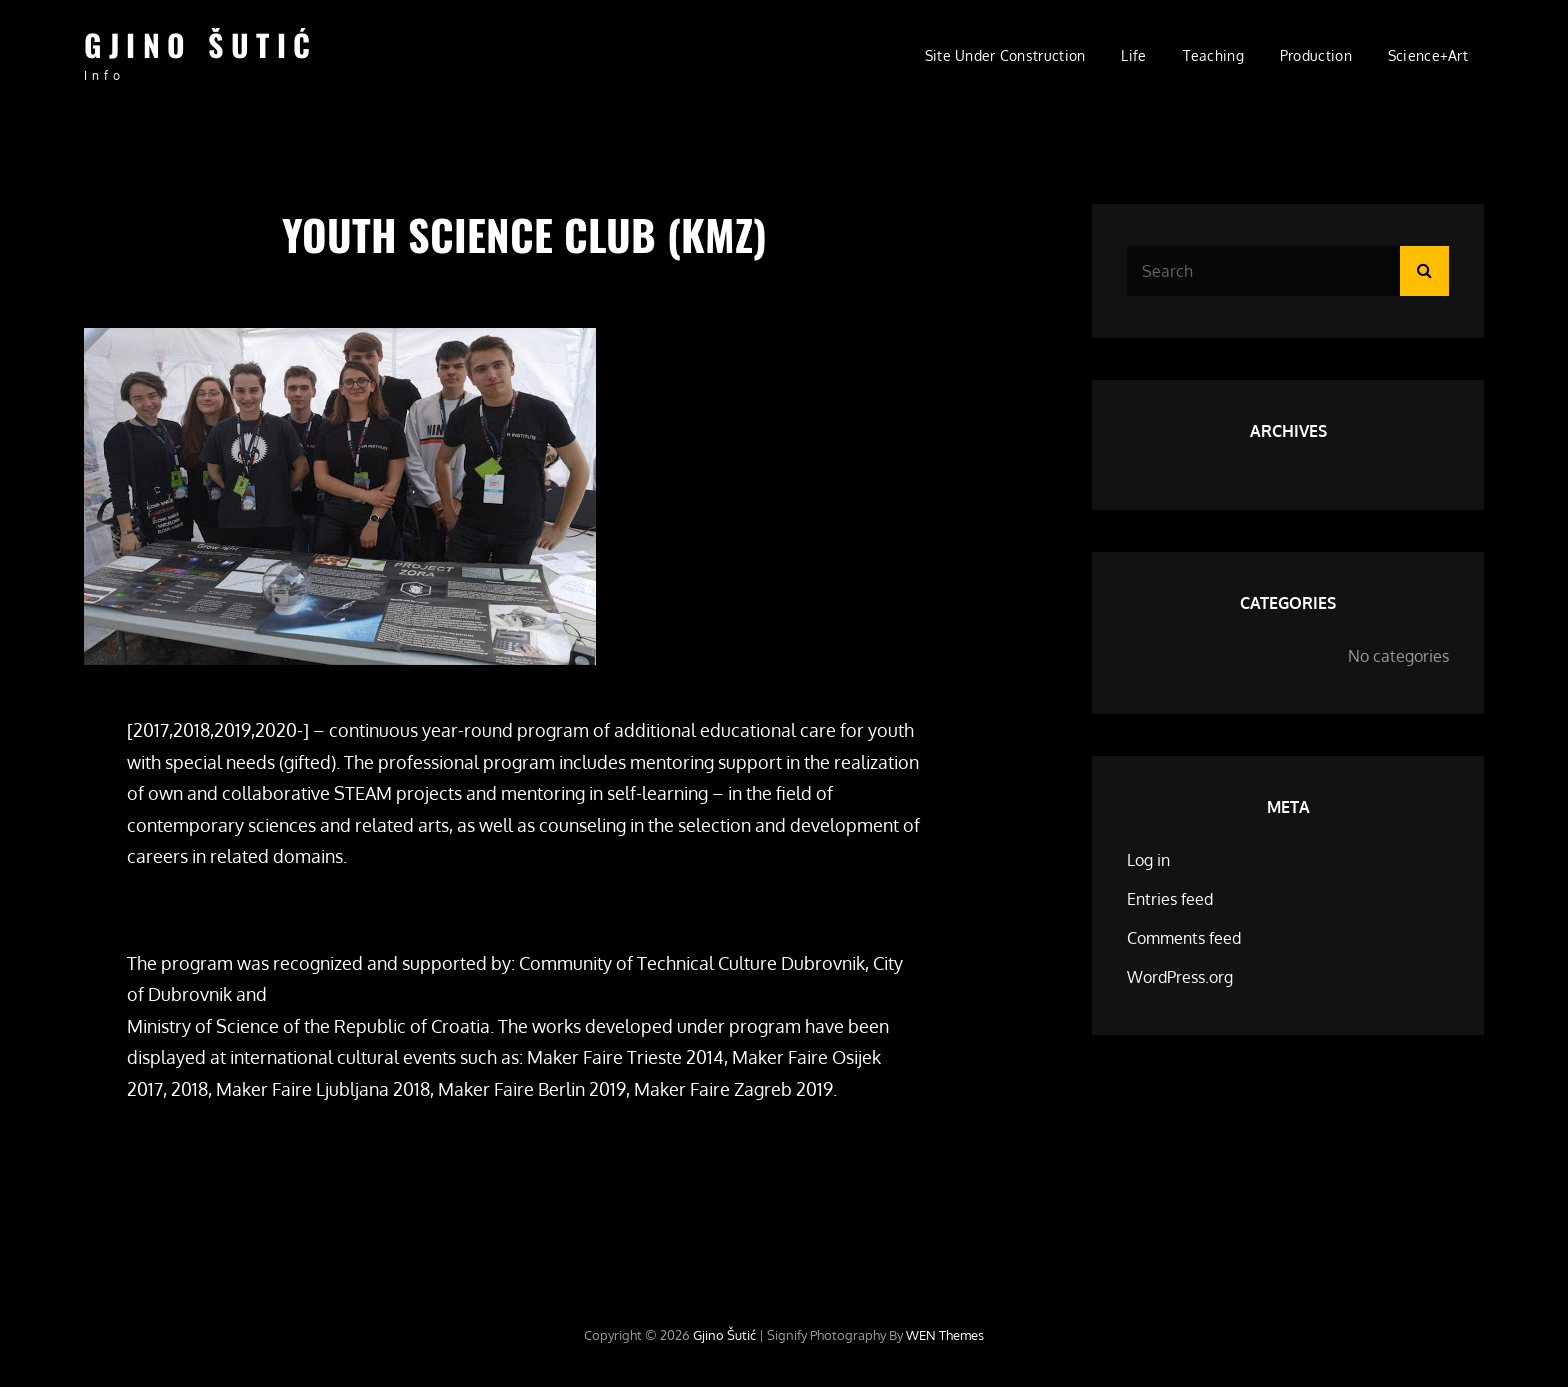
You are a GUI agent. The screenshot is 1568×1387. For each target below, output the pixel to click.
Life (1133, 55)
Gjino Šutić (201, 44)
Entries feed (1170, 899)
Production (1316, 55)
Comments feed (1184, 938)
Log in (1148, 860)
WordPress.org (1180, 977)
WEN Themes (945, 1335)
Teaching (1213, 55)
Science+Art (1428, 55)
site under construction (1005, 55)
